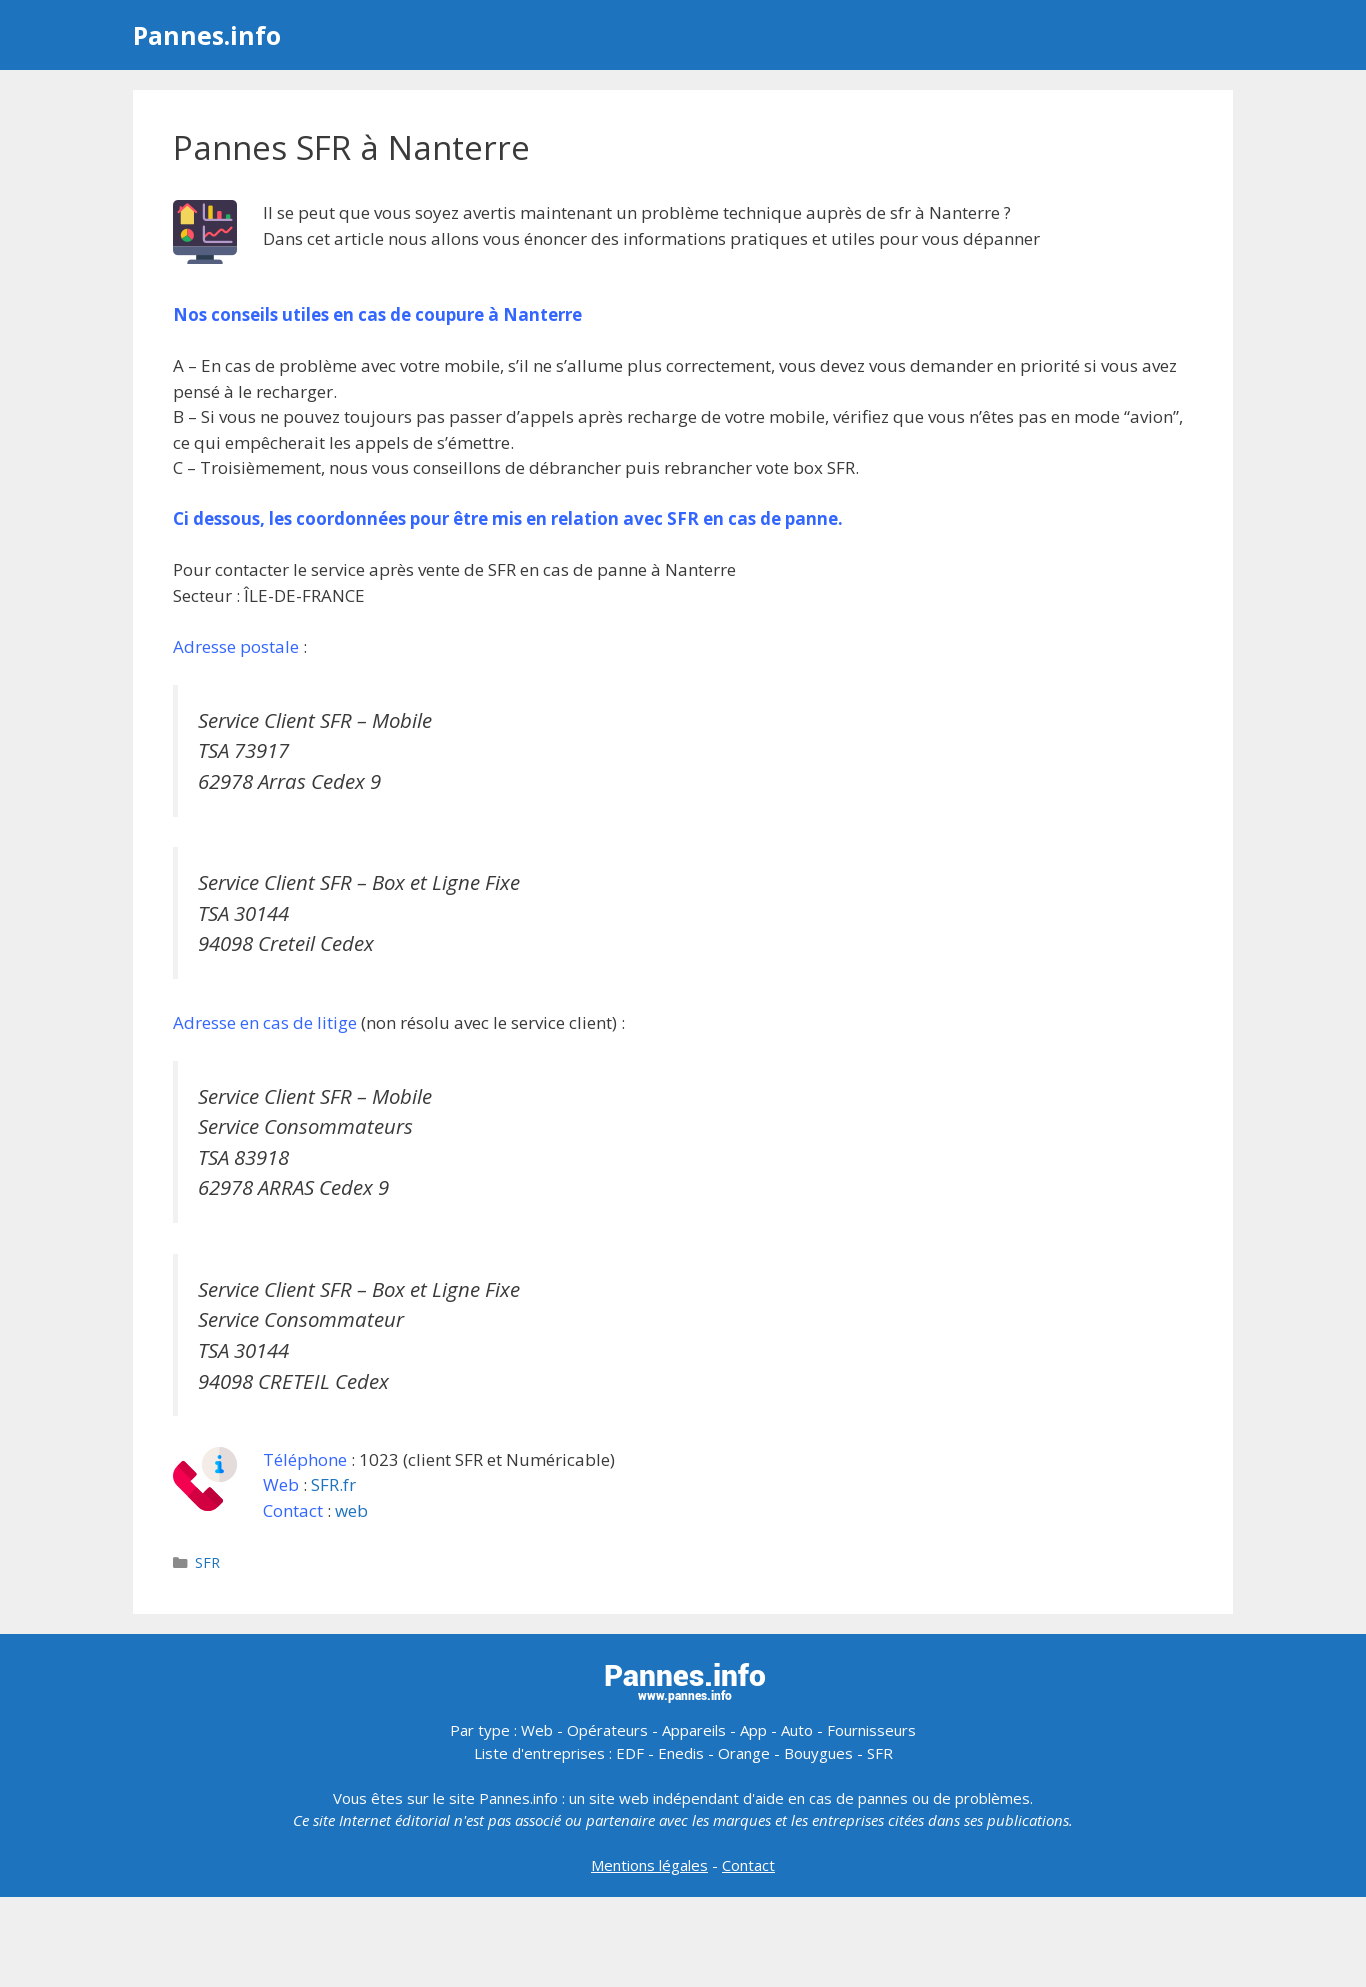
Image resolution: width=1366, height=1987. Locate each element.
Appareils (694, 1730)
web (351, 1510)
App (753, 1730)
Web (537, 1730)
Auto (797, 1730)
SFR (207, 1562)
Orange (744, 1753)
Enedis (681, 1753)
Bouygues (818, 1753)
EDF (630, 1753)
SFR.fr (333, 1484)
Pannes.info (207, 35)
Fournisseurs (871, 1730)
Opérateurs (607, 1730)
